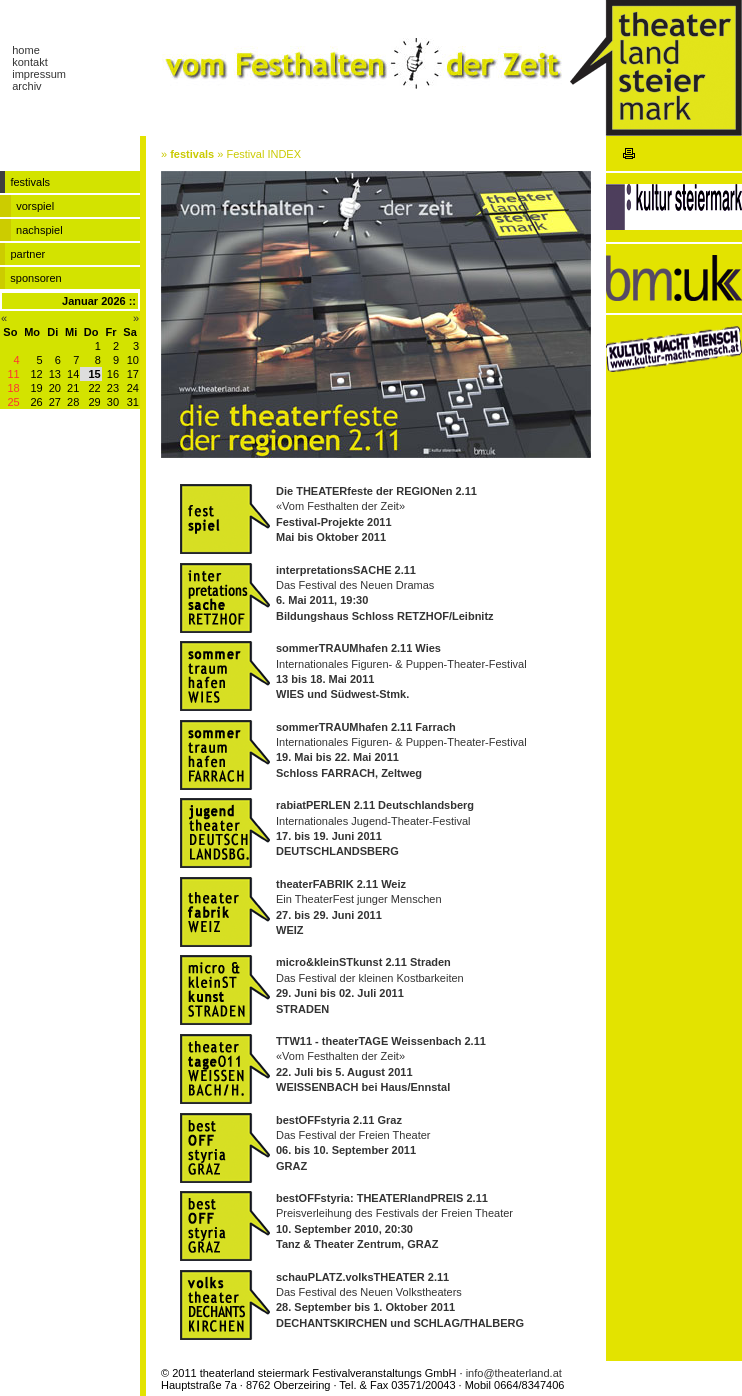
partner (27, 254)
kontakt (29, 62)
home (26, 50)
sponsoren (35, 278)
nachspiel (39, 230)
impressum (39, 74)
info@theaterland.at (514, 1373)
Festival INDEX (263, 154)
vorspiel (35, 206)
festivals (192, 154)
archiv (26, 86)
